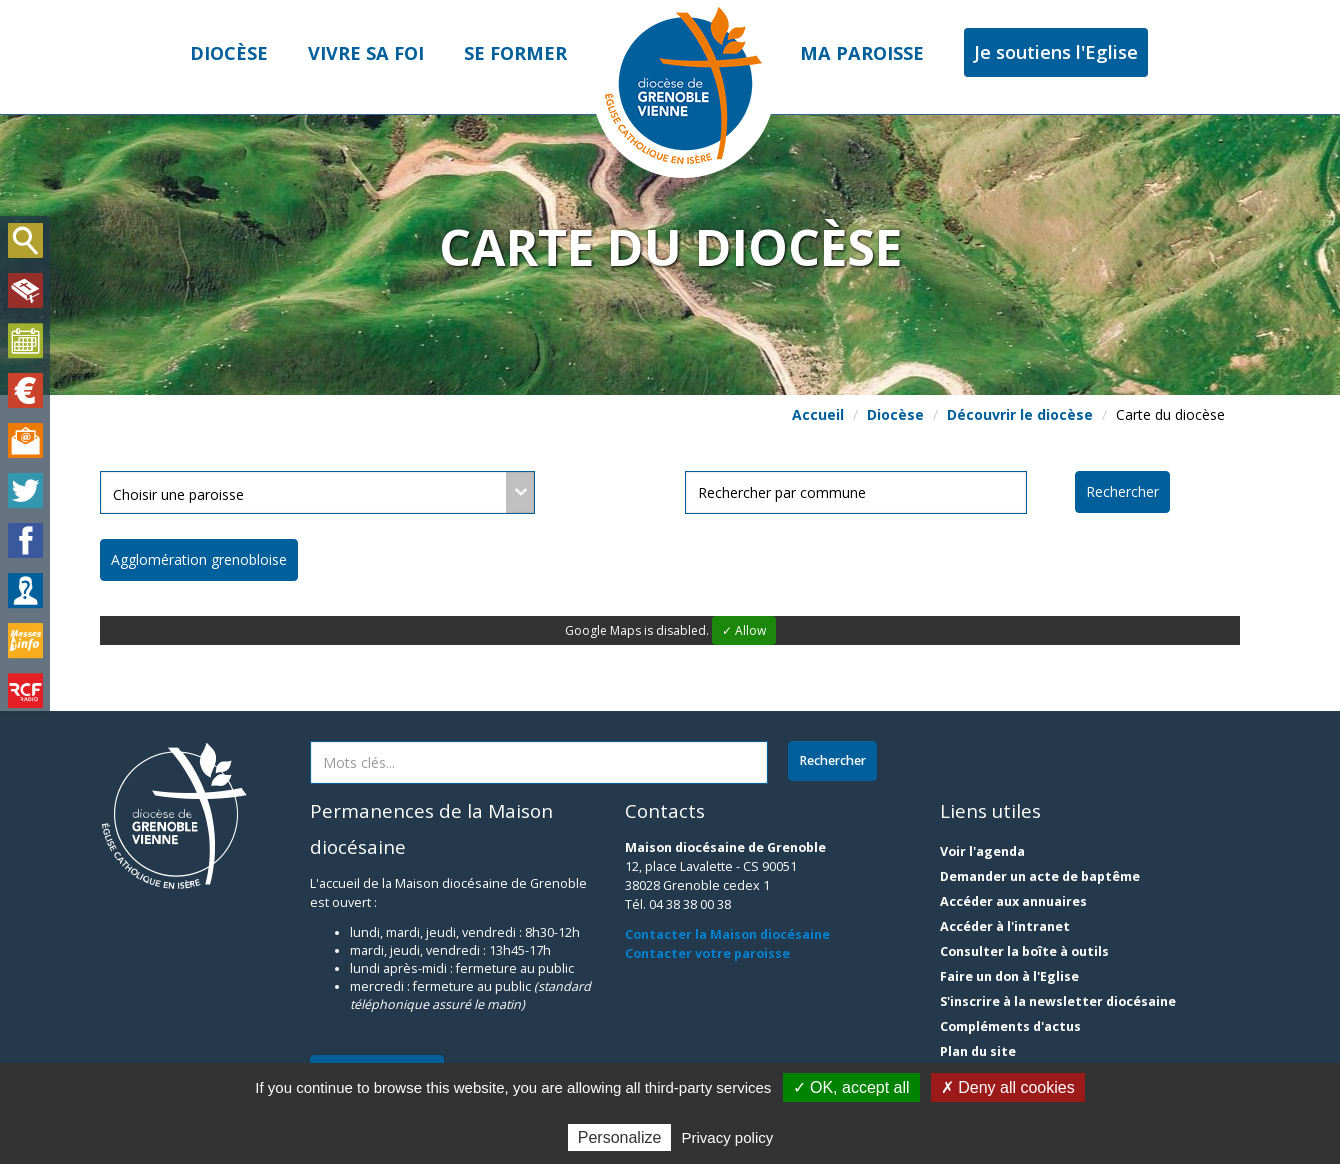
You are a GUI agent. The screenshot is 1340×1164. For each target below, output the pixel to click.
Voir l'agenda (982, 851)
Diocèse (229, 53)
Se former (515, 53)
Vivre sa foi (366, 53)
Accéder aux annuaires (1013, 901)
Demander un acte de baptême (1040, 876)
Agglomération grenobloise (199, 559)
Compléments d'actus (1010, 1026)
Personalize (620, 1137)
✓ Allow (744, 630)
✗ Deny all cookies (1008, 1087)
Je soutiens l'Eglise (1056, 52)
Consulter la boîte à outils (1024, 951)
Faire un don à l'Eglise (1009, 976)
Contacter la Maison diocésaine (727, 934)
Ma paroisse (862, 53)
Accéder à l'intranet (1005, 926)
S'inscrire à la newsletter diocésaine (1058, 1001)
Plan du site (978, 1051)
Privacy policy (728, 1137)
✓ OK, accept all (851, 1087)
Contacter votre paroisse (707, 953)
